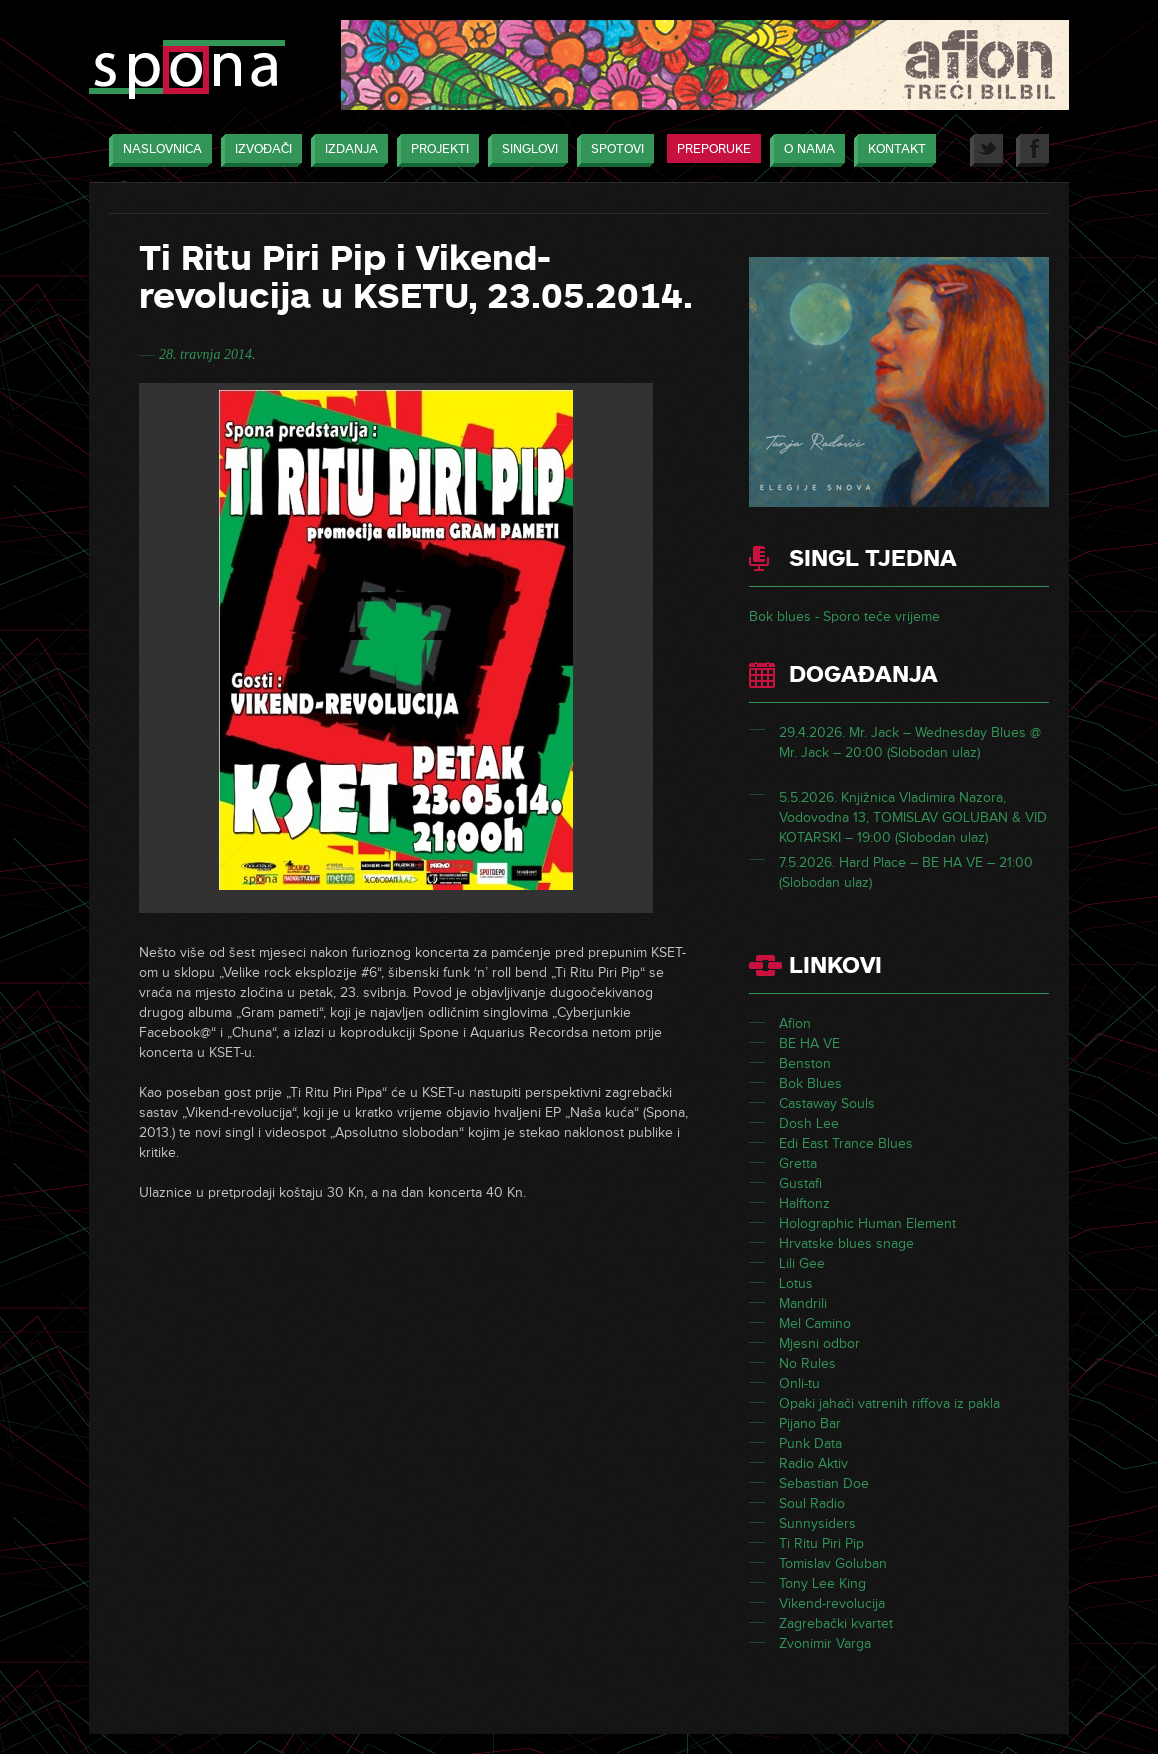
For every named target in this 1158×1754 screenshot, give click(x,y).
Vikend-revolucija (832, 1603)
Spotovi (612, 150)
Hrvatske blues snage (846, 1243)
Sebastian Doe (824, 1483)
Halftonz (804, 1203)
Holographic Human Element (867, 1223)
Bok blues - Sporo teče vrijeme (844, 616)
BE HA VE (809, 1043)
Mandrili (803, 1303)
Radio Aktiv (813, 1463)
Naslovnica (157, 150)
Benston (805, 1063)
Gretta (798, 1163)
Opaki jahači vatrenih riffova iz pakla (889, 1403)
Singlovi (525, 150)
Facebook (1032, 150)
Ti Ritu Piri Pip (821, 1543)
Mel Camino (815, 1323)
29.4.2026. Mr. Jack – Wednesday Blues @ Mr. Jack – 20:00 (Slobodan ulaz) (910, 742)
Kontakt (892, 150)
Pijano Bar (810, 1423)
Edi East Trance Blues (846, 1143)
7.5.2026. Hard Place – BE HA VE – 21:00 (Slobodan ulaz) (906, 872)
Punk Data (810, 1443)
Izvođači (258, 150)
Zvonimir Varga (825, 1643)
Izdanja (346, 150)
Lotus (796, 1283)
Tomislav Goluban (833, 1563)
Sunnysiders (817, 1523)
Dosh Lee (809, 1123)
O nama (804, 150)
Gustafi (800, 1183)
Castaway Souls (827, 1103)
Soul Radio (812, 1503)
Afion (795, 1023)
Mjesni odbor (819, 1343)
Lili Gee (802, 1263)
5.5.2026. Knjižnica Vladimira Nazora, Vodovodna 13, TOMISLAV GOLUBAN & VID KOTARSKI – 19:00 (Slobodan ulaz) (913, 817)
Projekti (435, 150)
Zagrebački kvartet (836, 1623)
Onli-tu (799, 1383)
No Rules (807, 1363)
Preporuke (714, 149)
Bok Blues (810, 1083)
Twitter (986, 150)
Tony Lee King (822, 1583)
